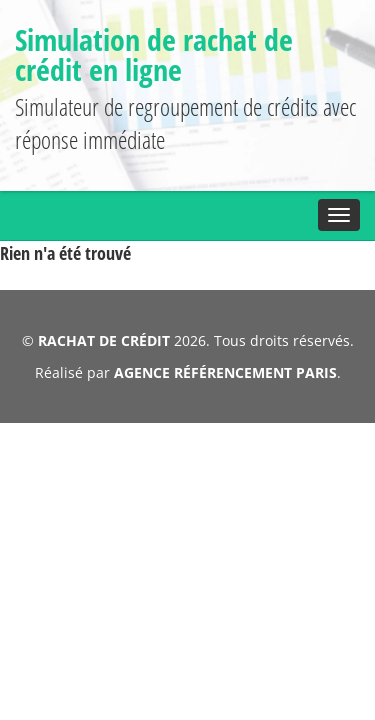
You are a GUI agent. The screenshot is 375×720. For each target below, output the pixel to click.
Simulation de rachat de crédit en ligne (184, 54)
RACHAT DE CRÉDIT (105, 327)
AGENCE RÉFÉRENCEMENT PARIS (223, 359)
